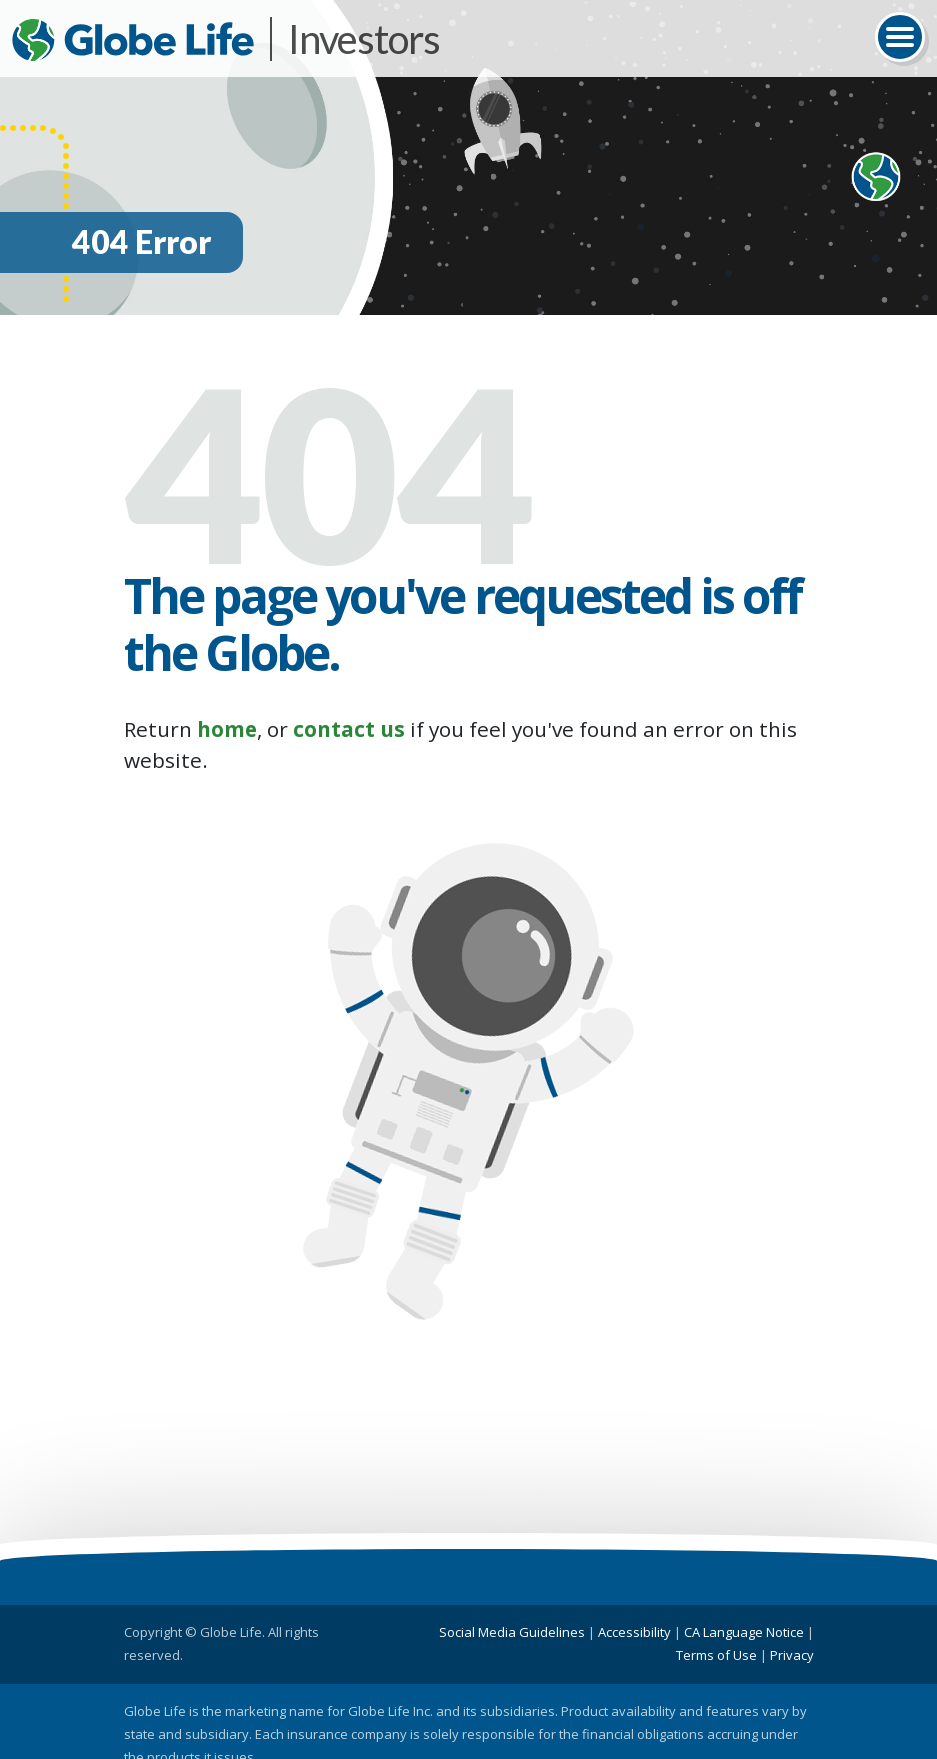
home (227, 729)
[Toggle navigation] (900, 37)
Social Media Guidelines (512, 1632)
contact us (349, 729)
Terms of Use (716, 1655)
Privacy (792, 1655)
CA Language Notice (744, 1632)
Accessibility (634, 1632)
